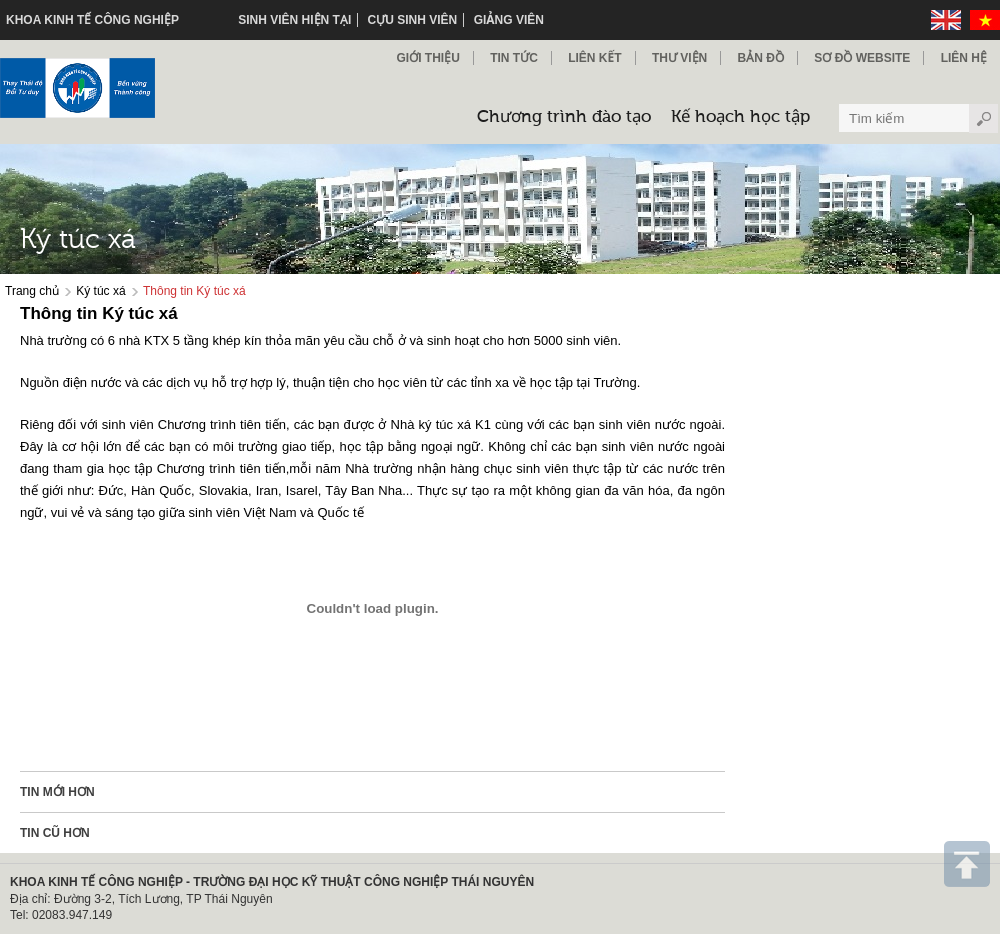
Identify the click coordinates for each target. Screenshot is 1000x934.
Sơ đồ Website (862, 58)
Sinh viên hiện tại (294, 20)
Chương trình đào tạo (564, 117)
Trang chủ (32, 291)
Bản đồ (761, 58)
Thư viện (679, 58)
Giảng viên (509, 20)
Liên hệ (964, 58)
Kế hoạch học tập (740, 117)
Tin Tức (514, 58)
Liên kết (594, 58)
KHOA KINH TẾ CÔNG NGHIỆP (92, 20)
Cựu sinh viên (413, 20)
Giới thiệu (427, 58)
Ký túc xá (100, 291)
